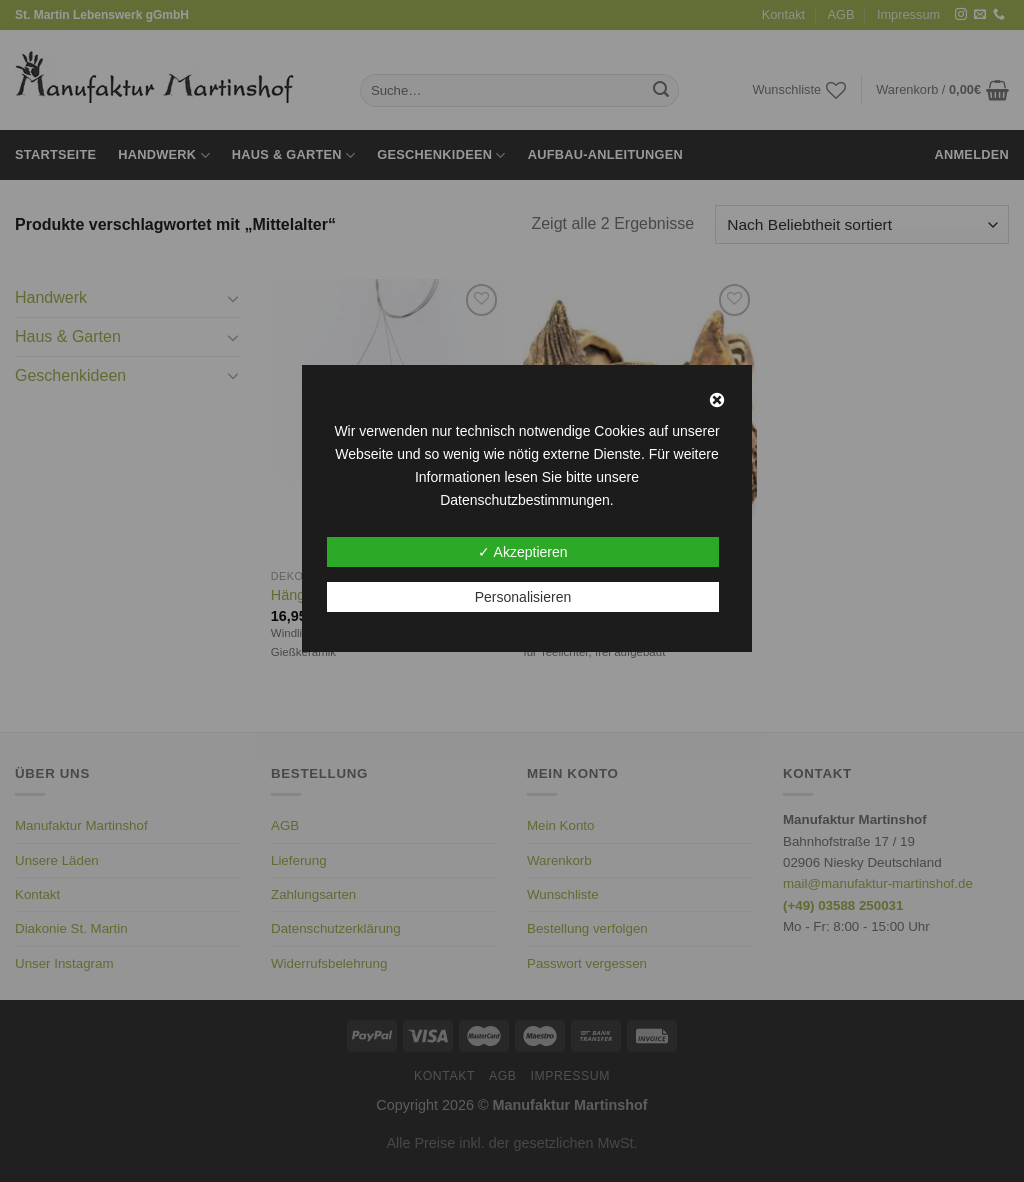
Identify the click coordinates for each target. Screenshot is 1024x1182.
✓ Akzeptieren (522, 552)
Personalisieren (523, 597)
